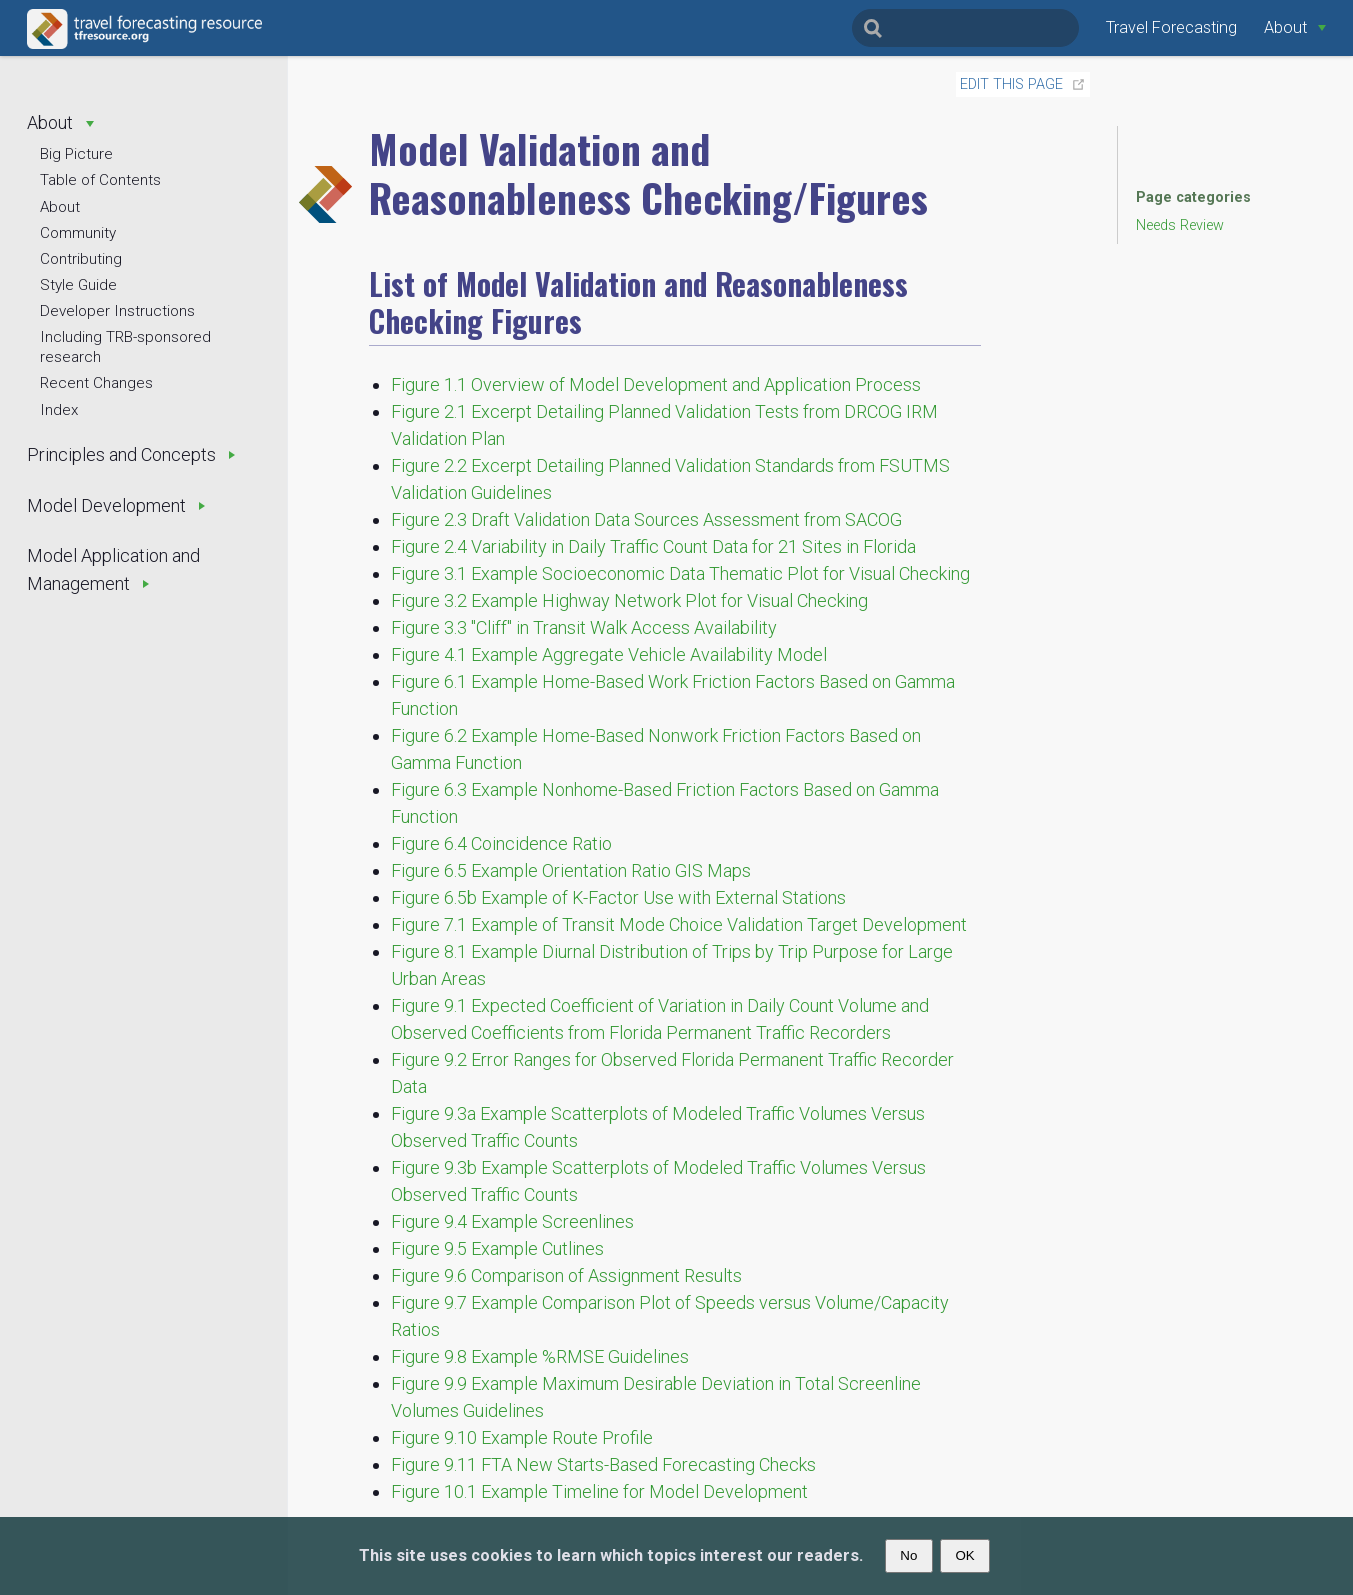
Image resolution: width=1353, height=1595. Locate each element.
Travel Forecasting (1171, 27)
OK (964, 1555)
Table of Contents (100, 180)
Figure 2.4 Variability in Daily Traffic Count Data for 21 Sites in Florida (653, 546)
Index (59, 410)
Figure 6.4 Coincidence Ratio (501, 843)
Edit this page (1011, 84)
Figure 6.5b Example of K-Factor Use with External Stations (618, 897)
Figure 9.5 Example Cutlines (497, 1248)
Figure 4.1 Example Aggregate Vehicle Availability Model (609, 654)
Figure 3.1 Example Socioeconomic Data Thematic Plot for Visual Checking (680, 573)
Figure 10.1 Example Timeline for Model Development (599, 1491)
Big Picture (76, 154)
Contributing (81, 259)
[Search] (965, 28)
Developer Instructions (117, 311)
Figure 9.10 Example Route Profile (522, 1437)
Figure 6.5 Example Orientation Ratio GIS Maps (571, 870)
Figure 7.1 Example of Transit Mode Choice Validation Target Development (679, 924)
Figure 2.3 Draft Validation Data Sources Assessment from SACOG (646, 519)
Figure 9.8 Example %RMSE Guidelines (540, 1356)
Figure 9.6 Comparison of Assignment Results (566, 1275)
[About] (1295, 27)
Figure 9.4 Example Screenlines (512, 1221)
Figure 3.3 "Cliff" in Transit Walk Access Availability (584, 627)
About (60, 207)
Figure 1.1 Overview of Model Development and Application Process (656, 384)
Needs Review (1180, 225)
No (908, 1555)
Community (78, 233)
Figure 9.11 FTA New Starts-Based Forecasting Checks (603, 1464)
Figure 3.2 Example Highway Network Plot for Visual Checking (629, 600)
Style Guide (78, 285)
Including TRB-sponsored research (125, 347)
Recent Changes (96, 383)
